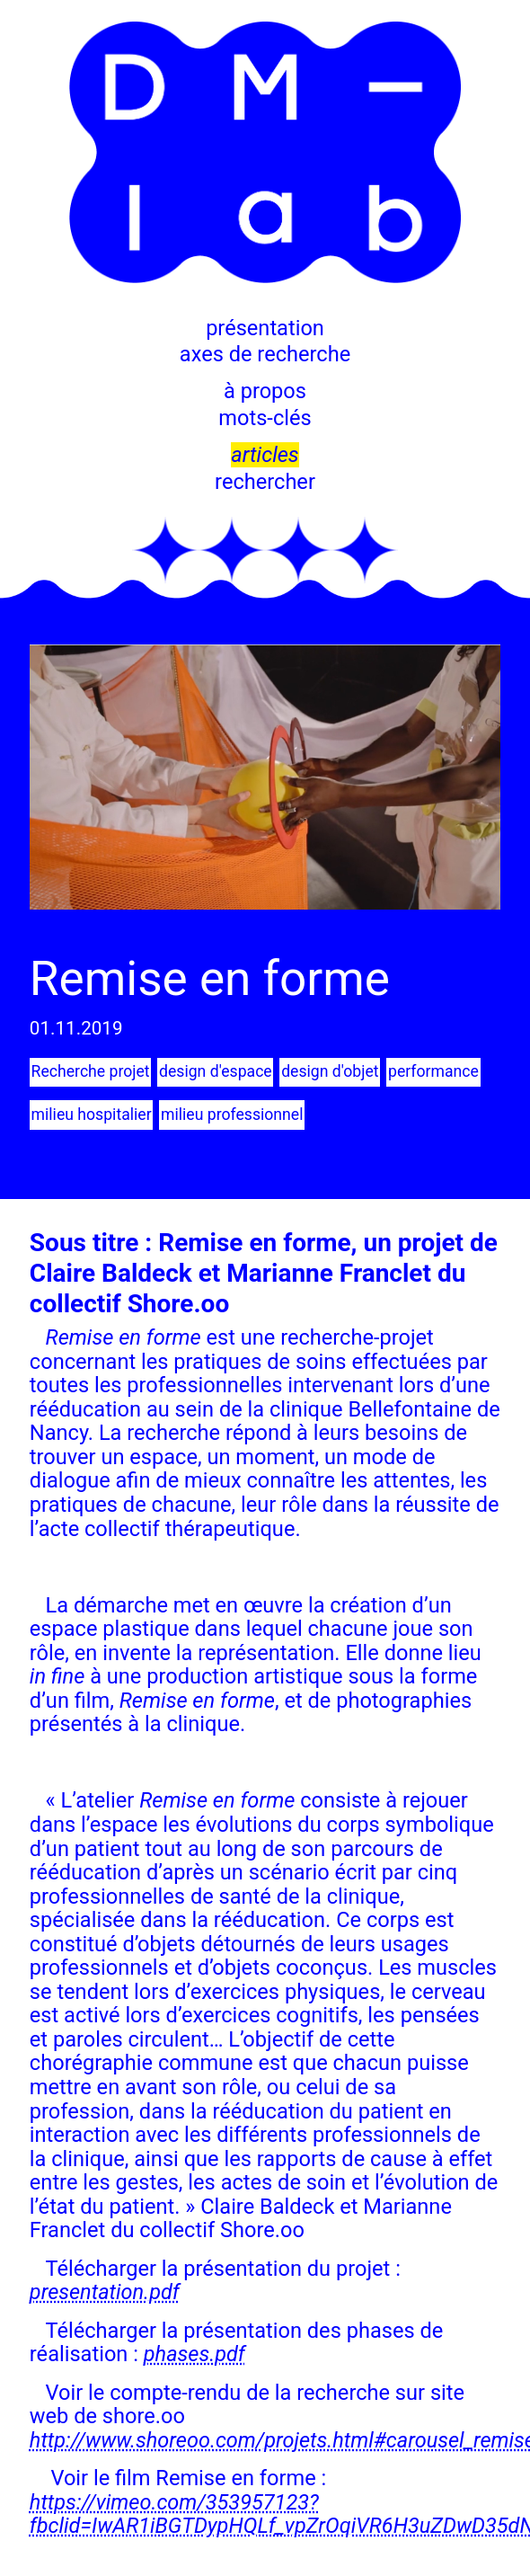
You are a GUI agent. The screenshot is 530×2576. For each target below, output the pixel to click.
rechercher (265, 481)
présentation (265, 328)
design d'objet (327, 1071)
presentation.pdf (104, 2292)
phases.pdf (194, 2353)
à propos (265, 391)
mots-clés (264, 418)
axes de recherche (265, 354)
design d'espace (214, 1071)
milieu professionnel (230, 1114)
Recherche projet (90, 1071)
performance (430, 1071)
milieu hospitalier (91, 1114)
